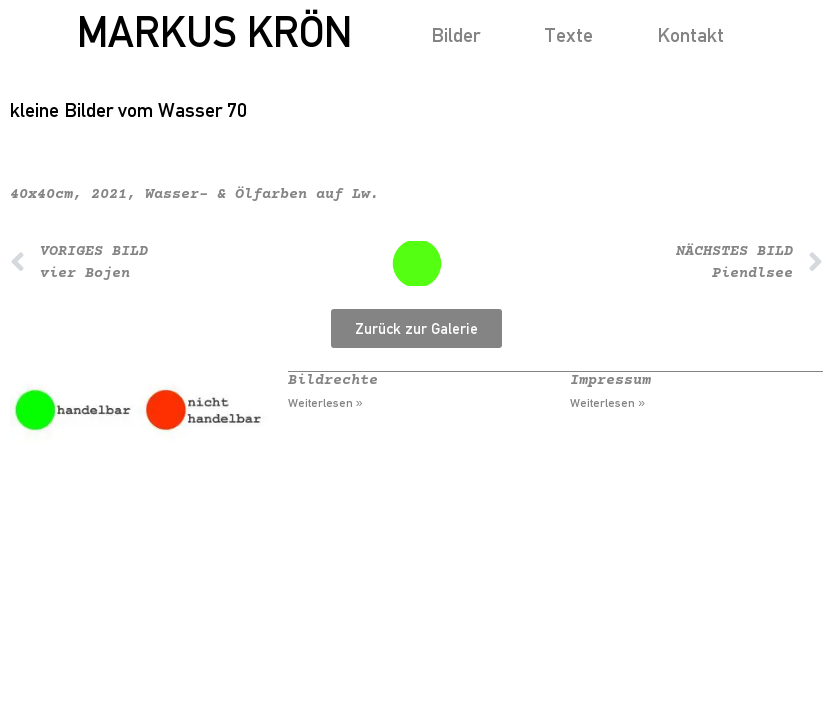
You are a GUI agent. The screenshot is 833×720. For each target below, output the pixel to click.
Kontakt (690, 34)
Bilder (455, 34)
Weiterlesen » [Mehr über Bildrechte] (325, 403)
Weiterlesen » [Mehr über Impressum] (607, 403)
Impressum (610, 380)
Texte (568, 34)
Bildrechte (333, 380)
